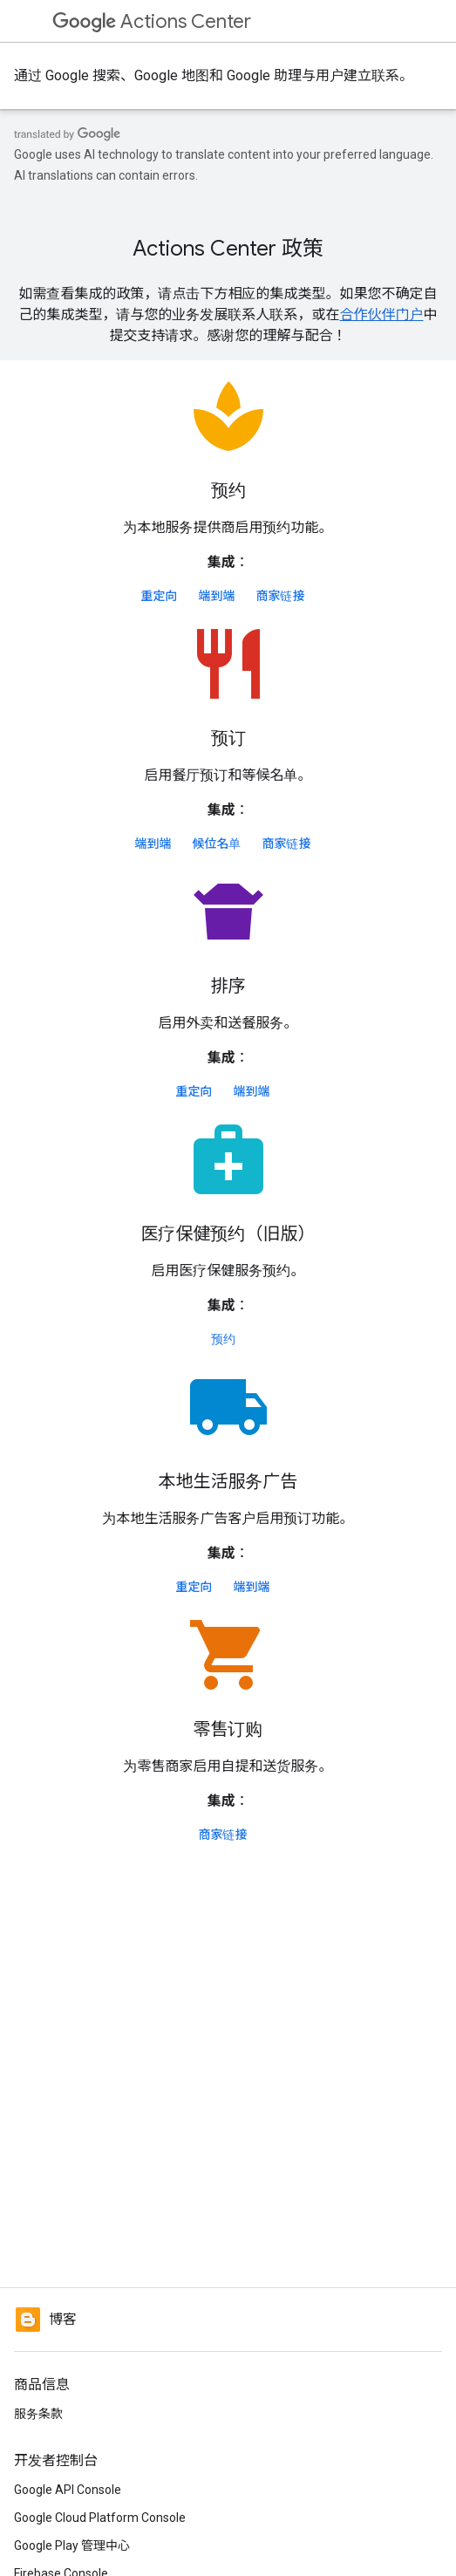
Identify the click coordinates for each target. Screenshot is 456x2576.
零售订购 (228, 1729)
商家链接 (280, 596)
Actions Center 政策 (228, 249)
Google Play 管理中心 (72, 2545)
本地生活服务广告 (228, 1482)
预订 (228, 738)
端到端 (217, 596)
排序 (228, 986)
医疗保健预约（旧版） (228, 1234)
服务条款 (38, 2414)
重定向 (159, 596)
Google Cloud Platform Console (100, 2518)
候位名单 (217, 843)
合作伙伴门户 (381, 314)
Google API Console (67, 2490)
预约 (228, 491)
